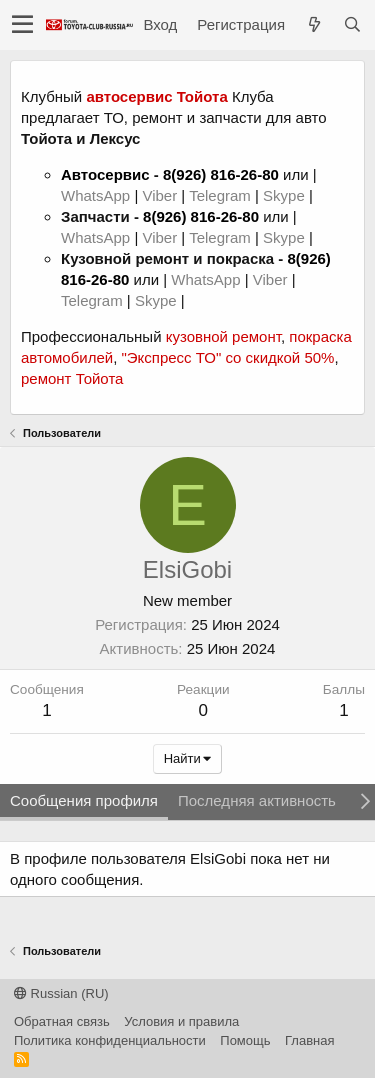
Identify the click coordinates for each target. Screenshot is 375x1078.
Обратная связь (62, 1021)
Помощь (245, 1040)
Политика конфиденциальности (110, 1040)
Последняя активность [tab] (257, 800)
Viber (159, 195)
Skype (286, 195)
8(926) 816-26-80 (221, 174)
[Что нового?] (314, 24)
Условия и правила (181, 1021)
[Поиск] (352, 24)
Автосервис (105, 174)
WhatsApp (97, 195)
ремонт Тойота (72, 378)
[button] (22, 25)
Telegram (222, 195)
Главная (309, 1040)
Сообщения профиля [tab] (84, 800)
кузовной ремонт (223, 336)
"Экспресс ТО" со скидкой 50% (227, 357)
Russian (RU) (61, 993)
